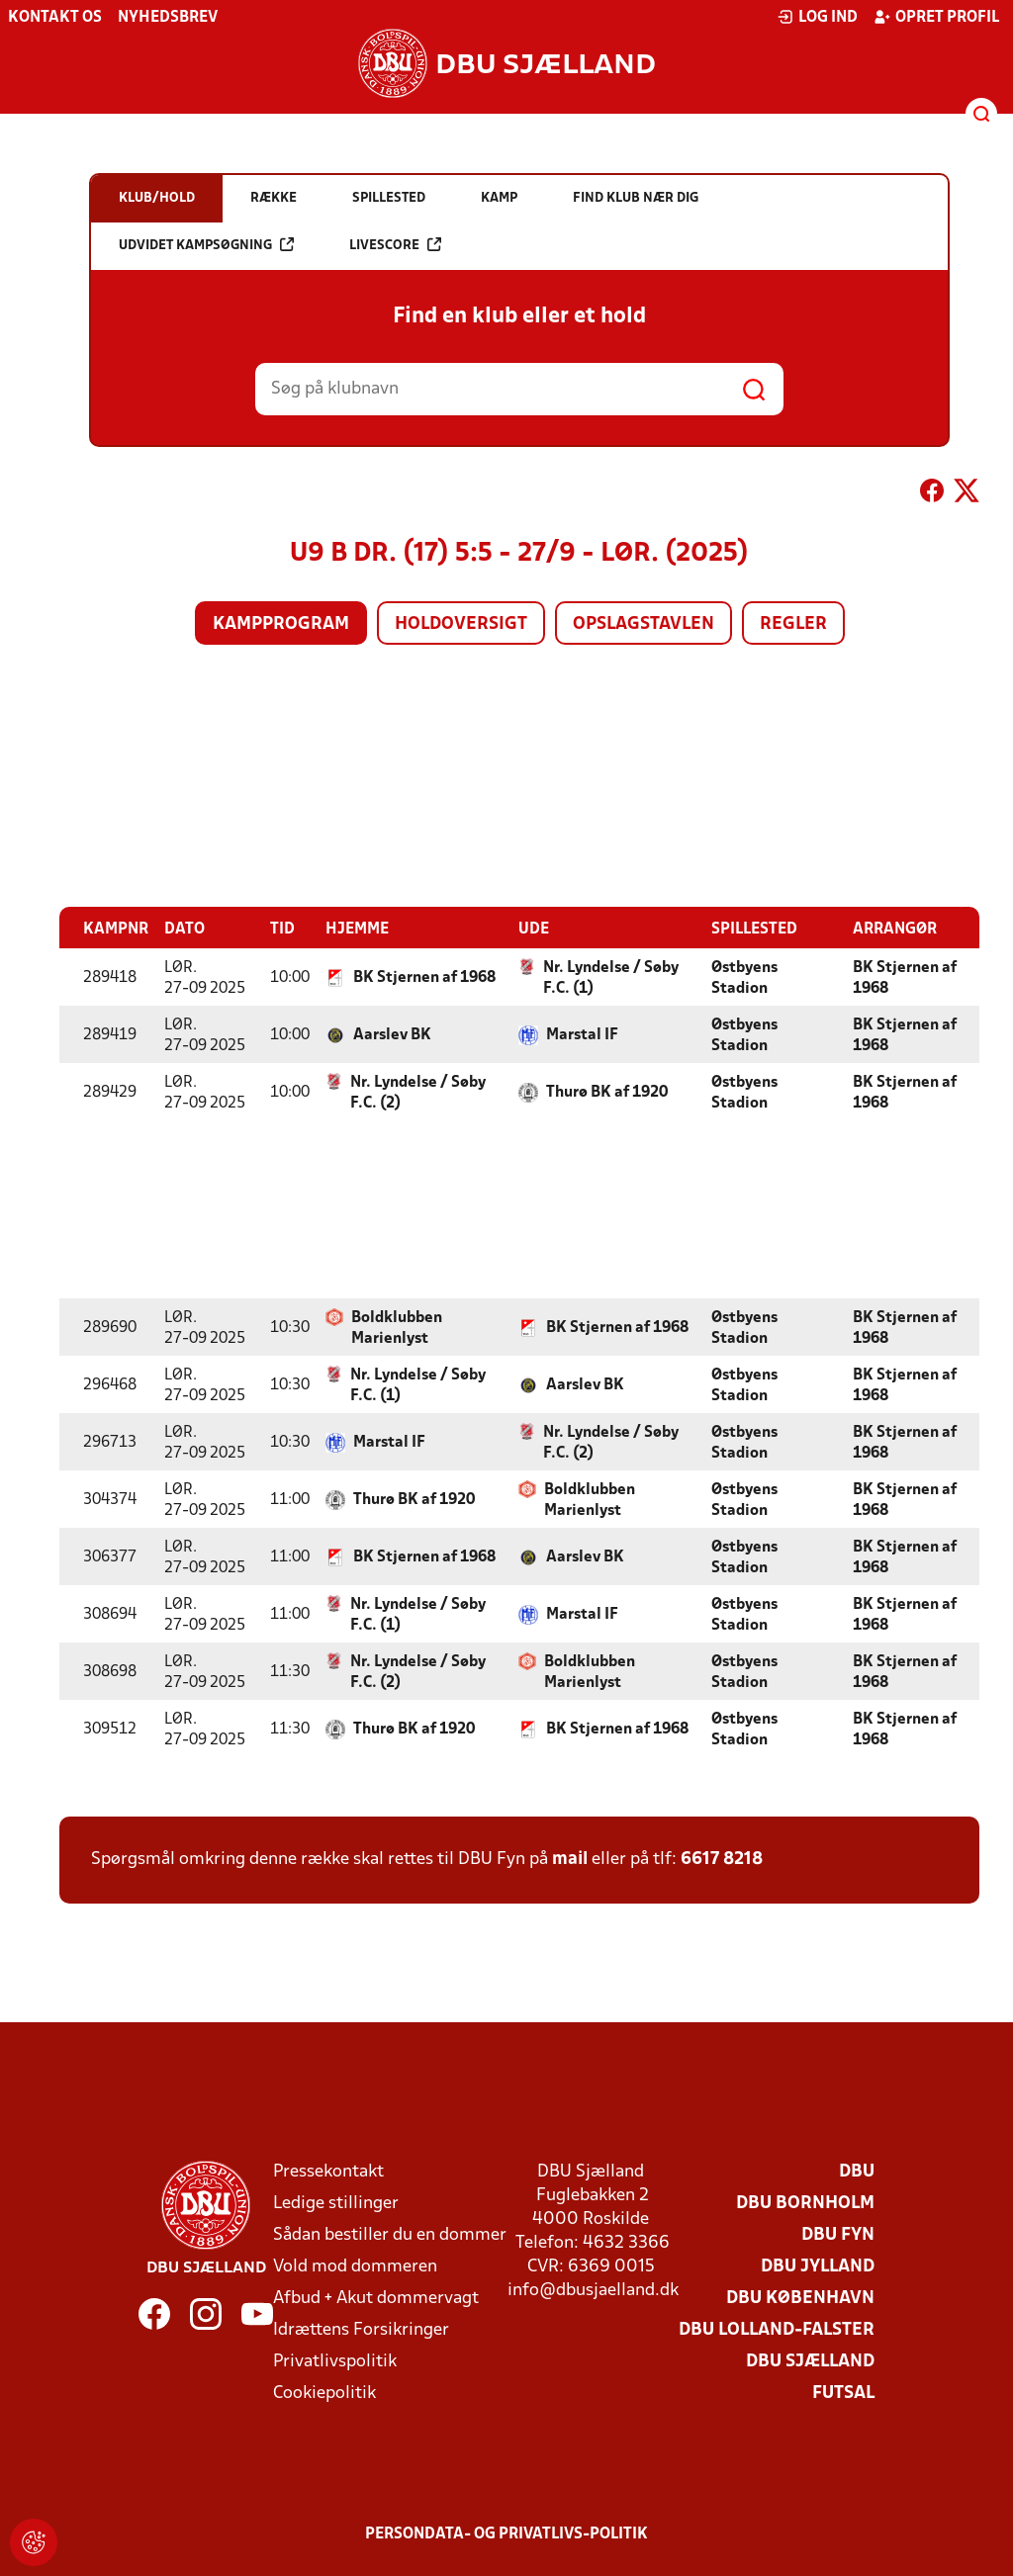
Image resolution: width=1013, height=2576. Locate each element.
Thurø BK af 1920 (607, 1092)
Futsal (843, 2392)
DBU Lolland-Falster (777, 2329)
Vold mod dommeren (355, 2266)
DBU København (800, 2297)
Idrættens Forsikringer (361, 2329)
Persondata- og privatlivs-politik (506, 2533)
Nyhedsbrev (168, 18)
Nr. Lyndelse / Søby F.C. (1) (611, 977)
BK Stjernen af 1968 (424, 977)
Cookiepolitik (324, 2392)
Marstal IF (582, 1034)
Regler (793, 624)
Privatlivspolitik (335, 2361)
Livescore (395, 244)
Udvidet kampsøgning (206, 244)
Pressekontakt (328, 2171)
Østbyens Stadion (744, 977)
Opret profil (936, 17)
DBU (857, 2171)
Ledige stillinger (336, 2202)
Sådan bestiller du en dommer (389, 2234)
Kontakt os (55, 18)
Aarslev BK (392, 1034)
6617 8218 (722, 1858)
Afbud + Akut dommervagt (376, 2297)
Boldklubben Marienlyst (396, 1327)
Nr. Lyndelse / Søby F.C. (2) (418, 1092)
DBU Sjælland (810, 2361)
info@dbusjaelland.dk (593, 2289)
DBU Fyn (838, 2234)
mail (570, 1858)
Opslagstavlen (643, 624)
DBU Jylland (818, 2266)
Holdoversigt (461, 624)
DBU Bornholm (805, 2202)
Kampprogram (281, 624)
